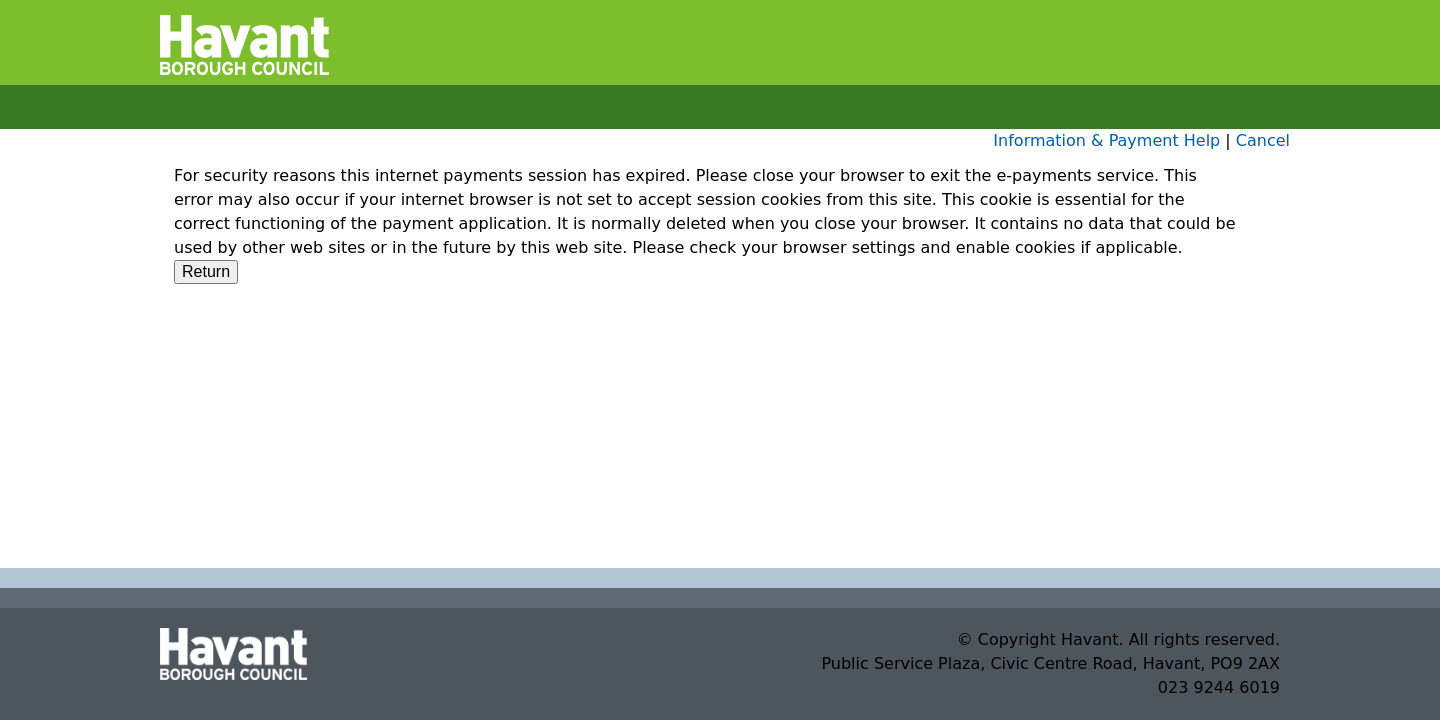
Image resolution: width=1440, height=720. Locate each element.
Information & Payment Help (1106, 140)
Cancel (1263, 140)
